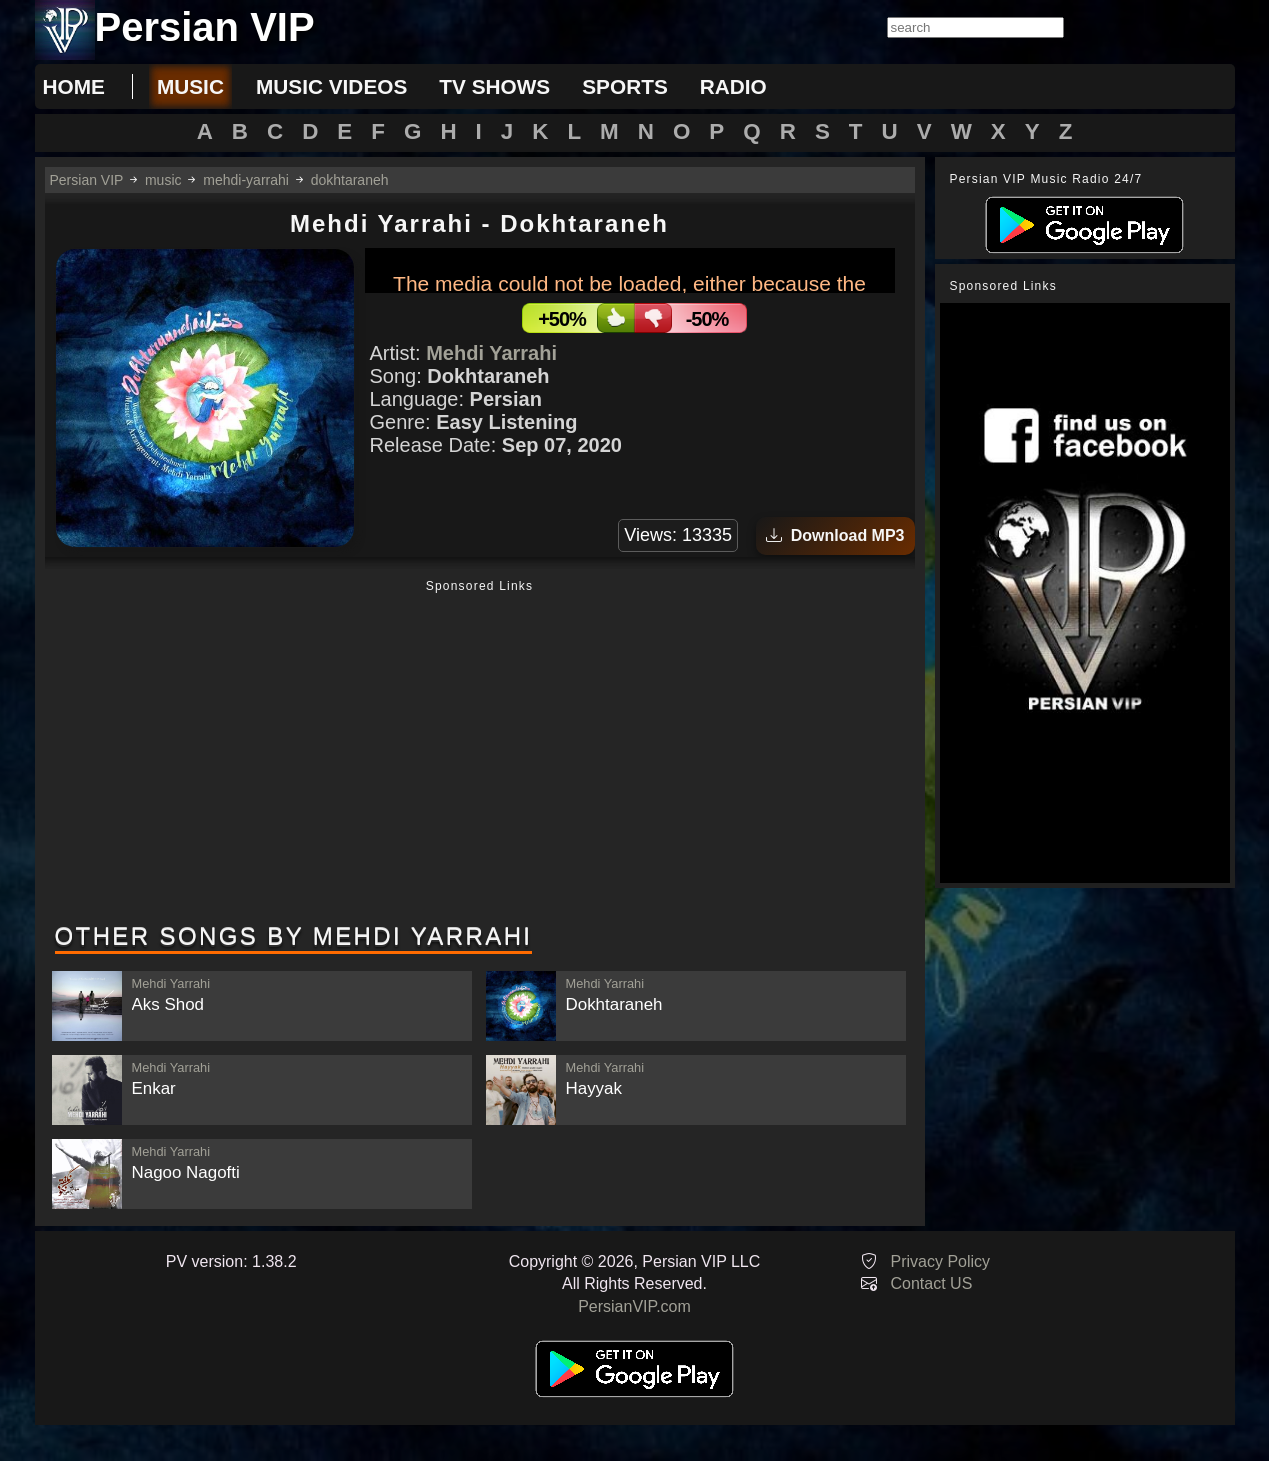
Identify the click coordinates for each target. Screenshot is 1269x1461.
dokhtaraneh (350, 180)
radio (733, 86)
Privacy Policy (941, 1261)
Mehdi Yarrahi (491, 353)
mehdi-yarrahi (246, 180)
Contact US (932, 1283)
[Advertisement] (480, 753)
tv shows (494, 86)
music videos (331, 86)
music (190, 86)
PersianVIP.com (634, 1306)
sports (625, 86)
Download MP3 (835, 535)
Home (74, 86)
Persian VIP (87, 180)
